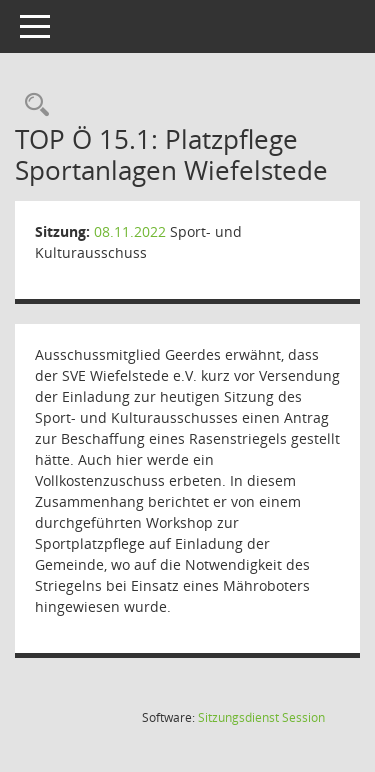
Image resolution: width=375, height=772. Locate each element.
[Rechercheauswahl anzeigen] (32, 105)
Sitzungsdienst (261, 717)
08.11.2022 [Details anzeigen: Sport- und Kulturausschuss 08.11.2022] (130, 231)
